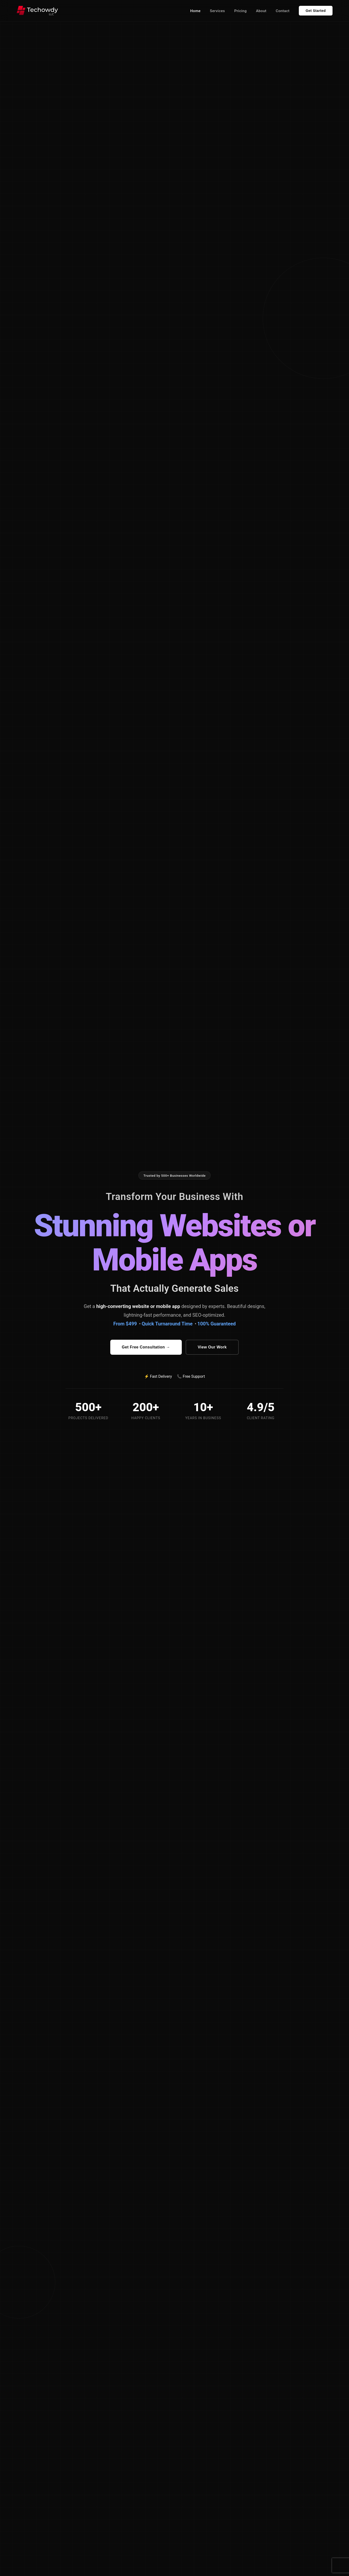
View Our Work (212, 1347)
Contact (283, 11)
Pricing (240, 11)
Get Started (316, 11)
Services (217, 11)
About (261, 11)
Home (195, 11)
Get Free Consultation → (146, 1347)
